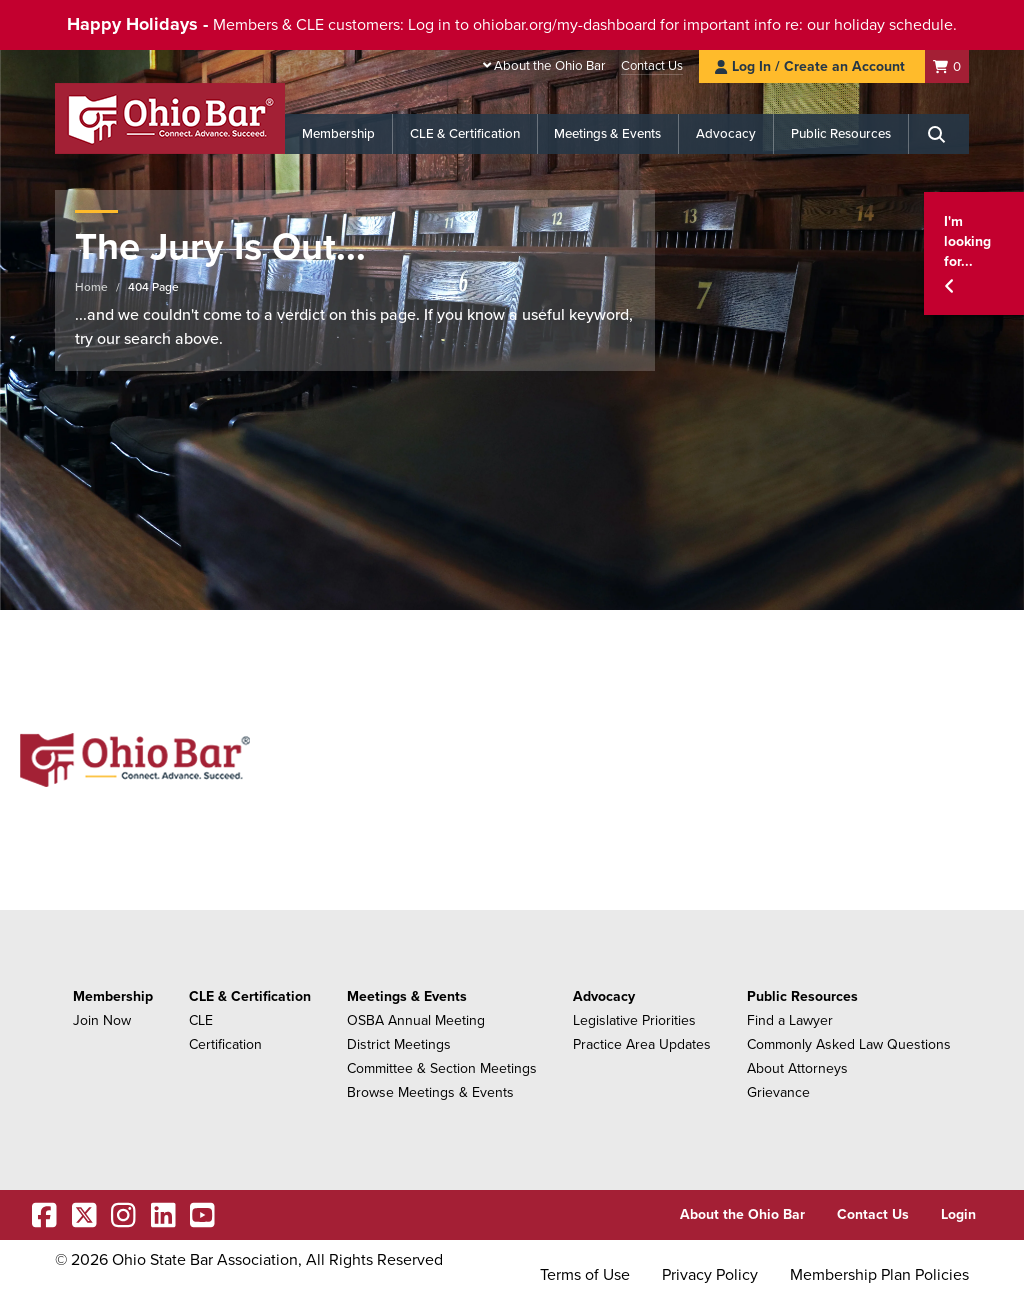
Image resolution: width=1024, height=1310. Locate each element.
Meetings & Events (607, 134)
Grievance (778, 1092)
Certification (225, 1044)
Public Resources (841, 134)
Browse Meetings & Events (430, 1092)
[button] (974, 253)
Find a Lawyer (790, 1020)
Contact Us (652, 66)
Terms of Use (585, 1275)
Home (91, 287)
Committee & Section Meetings (442, 1068)
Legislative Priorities (634, 1020)
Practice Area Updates (642, 1044)
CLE (201, 1020)
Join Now (102, 1020)
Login (958, 1214)
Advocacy (726, 134)
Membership (338, 134)
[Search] (939, 134)
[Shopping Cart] (947, 66)
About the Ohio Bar (549, 66)
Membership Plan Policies (879, 1275)
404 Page (153, 287)
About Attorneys (797, 1068)
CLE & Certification (465, 134)
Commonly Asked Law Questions (849, 1044)
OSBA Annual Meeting (416, 1020)
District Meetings (399, 1044)
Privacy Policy (710, 1275)
